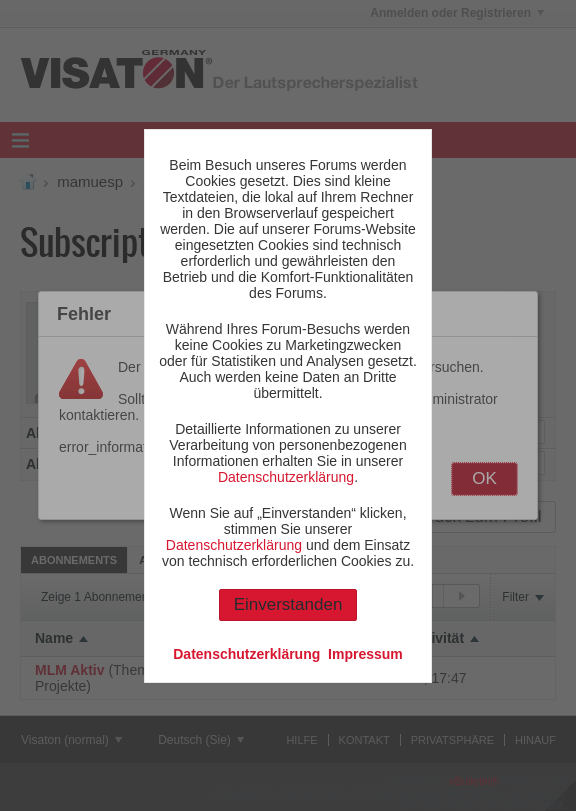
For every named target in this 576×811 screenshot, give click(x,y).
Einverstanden (288, 604)
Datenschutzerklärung (286, 477)
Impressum (365, 654)
